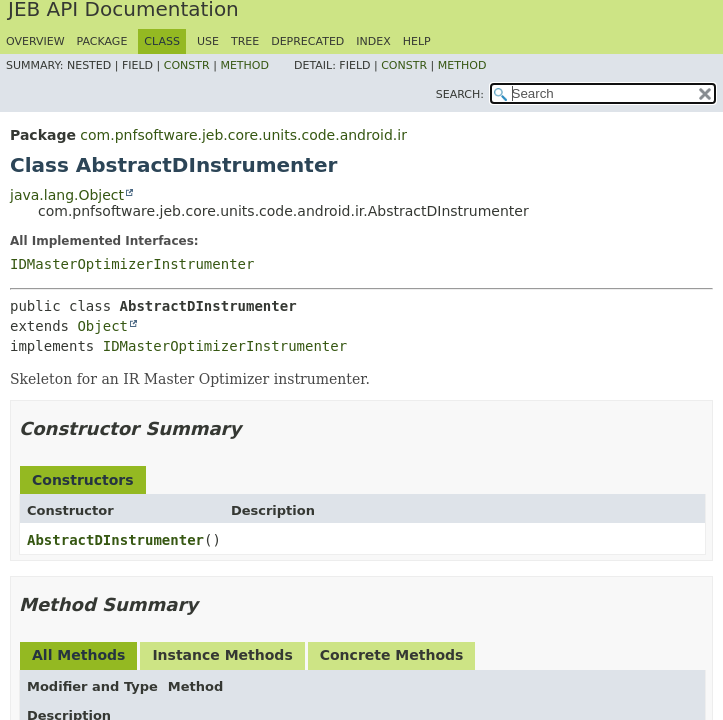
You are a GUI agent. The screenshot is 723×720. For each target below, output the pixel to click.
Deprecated (307, 41)
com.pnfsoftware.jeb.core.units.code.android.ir (243, 135)
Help (417, 41)
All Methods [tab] (78, 655)
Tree (245, 41)
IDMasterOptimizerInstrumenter (132, 264)
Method (244, 65)
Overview (35, 41)
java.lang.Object (67, 195)
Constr (187, 65)
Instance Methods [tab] (222, 655)
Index (373, 41)
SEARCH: (460, 94)
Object (102, 326)
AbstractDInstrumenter (115, 540)
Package (102, 41)
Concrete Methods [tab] (392, 655)
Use (208, 41)
